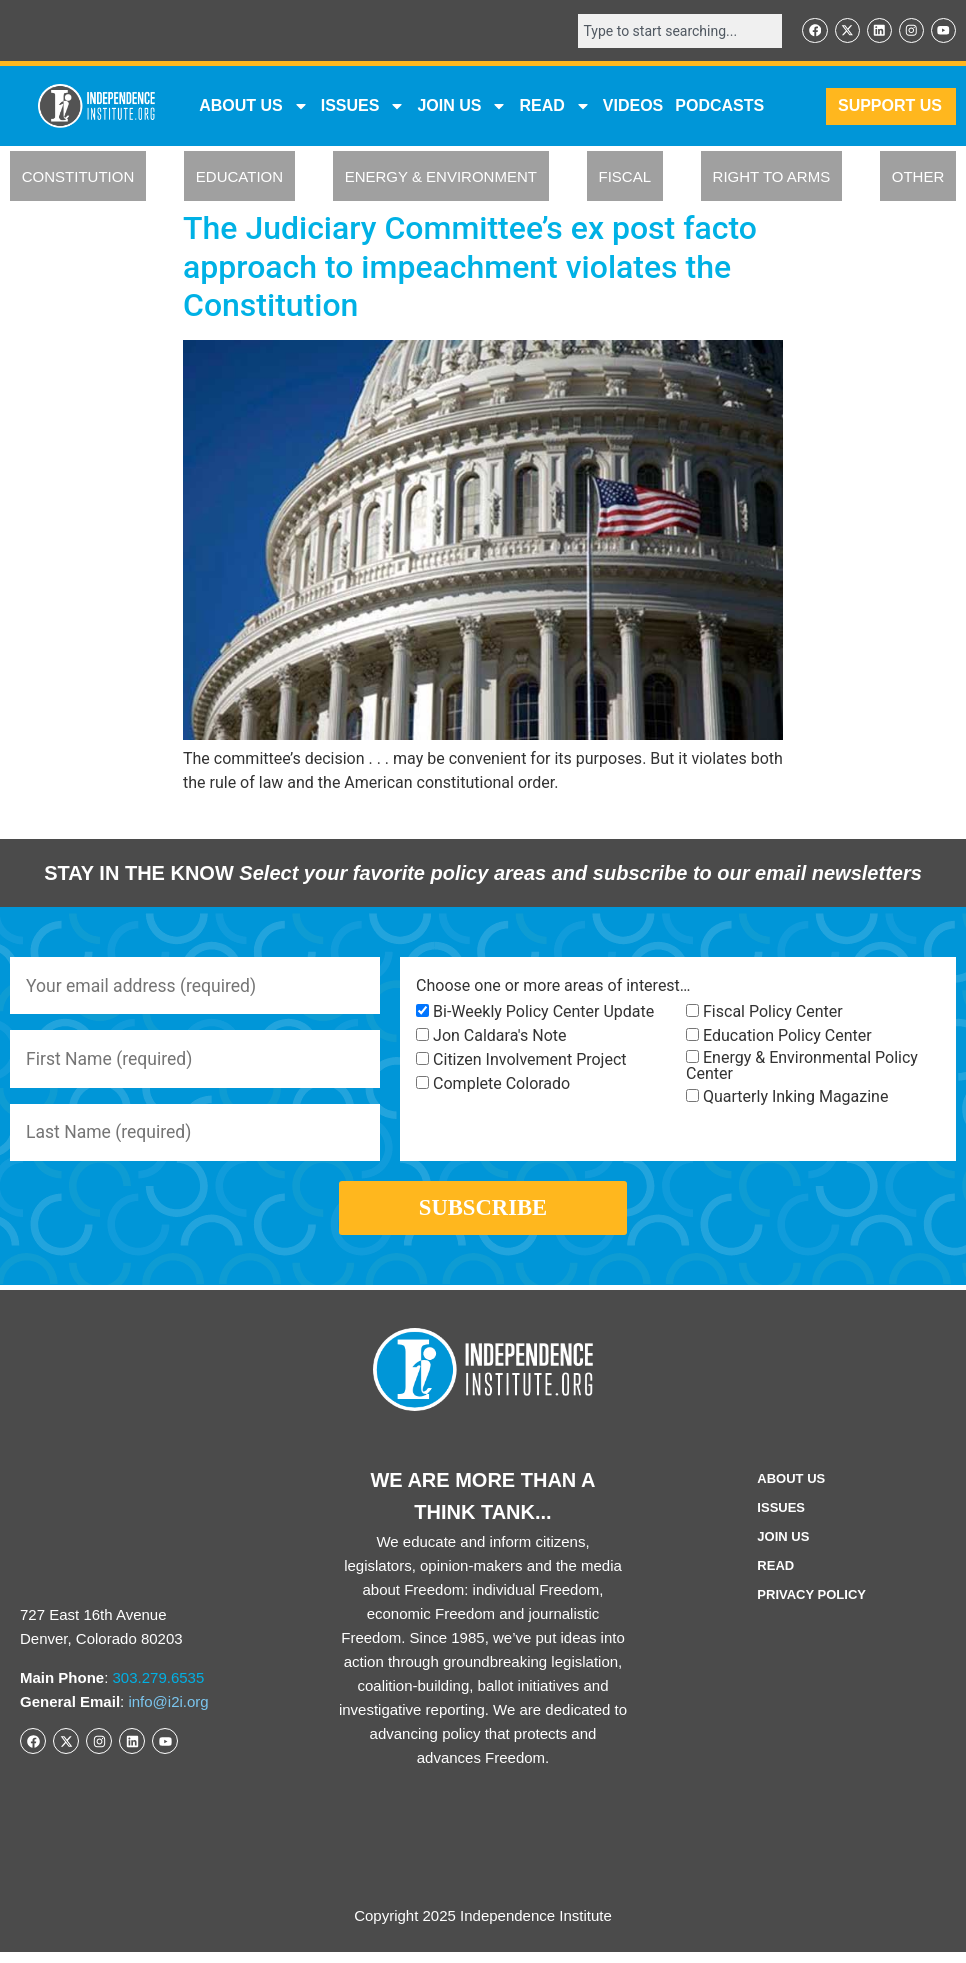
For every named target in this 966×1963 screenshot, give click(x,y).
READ (554, 107)
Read (775, 1576)
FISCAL (625, 177)
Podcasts (719, 106)
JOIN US (462, 107)
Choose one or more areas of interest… (553, 987)
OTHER (918, 177)
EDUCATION (239, 177)
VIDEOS (633, 106)
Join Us (783, 1547)
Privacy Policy (811, 1605)
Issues (363, 107)
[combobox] (676, 31)
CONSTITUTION (78, 177)
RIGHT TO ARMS (772, 177)
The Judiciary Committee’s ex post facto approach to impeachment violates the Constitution (470, 267)
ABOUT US (254, 107)
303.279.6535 (159, 1688)
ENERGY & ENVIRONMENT (441, 177)
